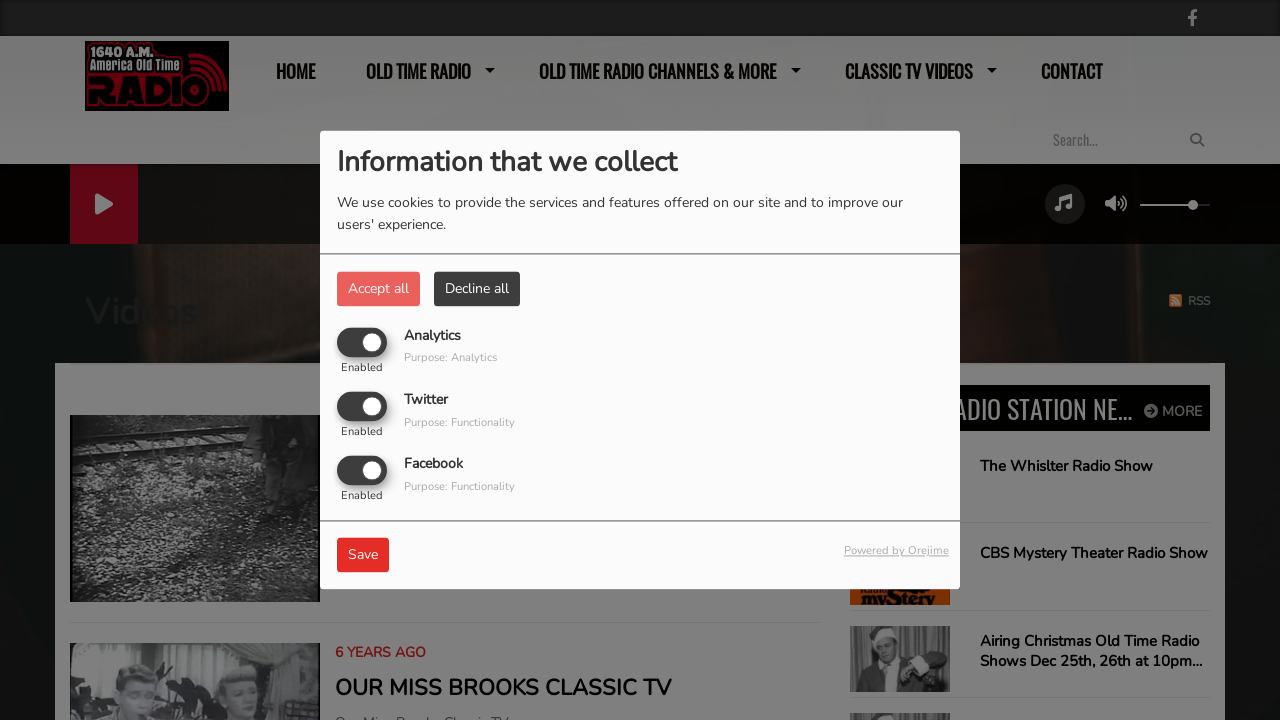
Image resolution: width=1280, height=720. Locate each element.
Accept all (378, 288)
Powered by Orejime (896, 551)
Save (363, 555)
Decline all (477, 288)
